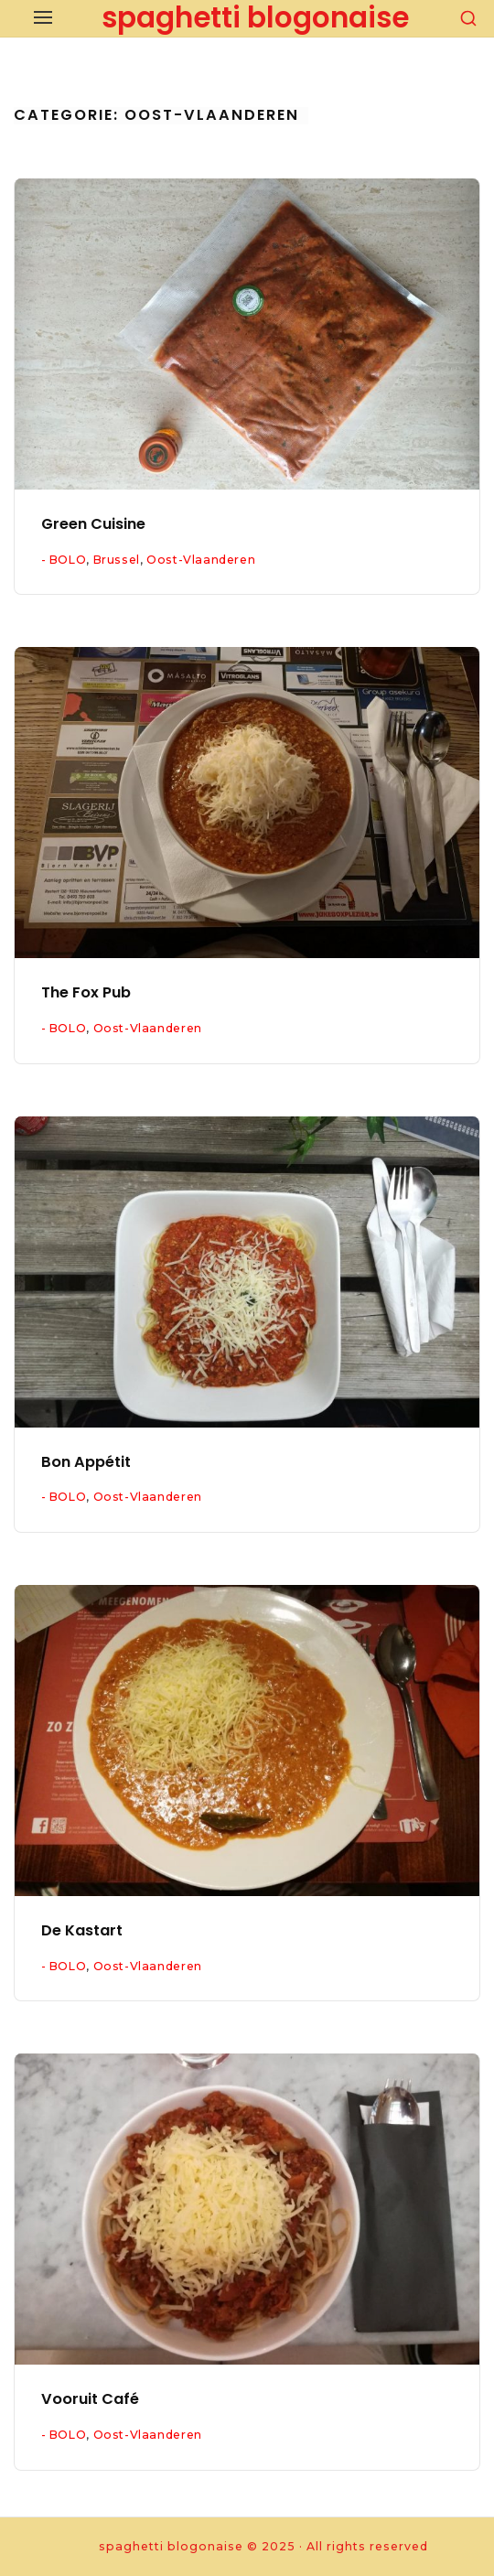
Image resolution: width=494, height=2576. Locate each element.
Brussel (116, 559)
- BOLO (64, 559)
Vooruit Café (90, 2398)
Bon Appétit (86, 1461)
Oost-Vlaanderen (200, 559)
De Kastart (82, 1930)
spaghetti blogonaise (255, 17)
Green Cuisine (93, 523)
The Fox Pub (86, 992)
